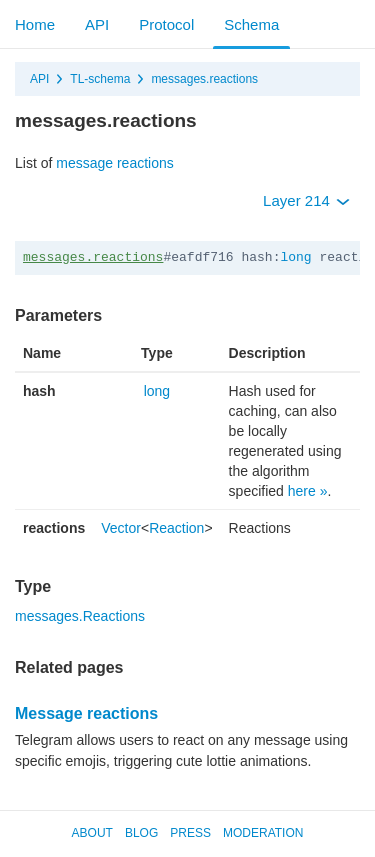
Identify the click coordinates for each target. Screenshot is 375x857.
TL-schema (100, 79)
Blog (141, 833)
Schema (251, 24)
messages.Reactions (80, 616)
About (92, 833)
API (97, 24)
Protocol (166, 24)
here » (308, 491)
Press (190, 833)
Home (35, 24)
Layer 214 (306, 200)
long (295, 257)
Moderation (263, 833)
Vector (121, 528)
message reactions (115, 163)
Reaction (176, 528)
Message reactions (86, 713)
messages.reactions (204, 79)
